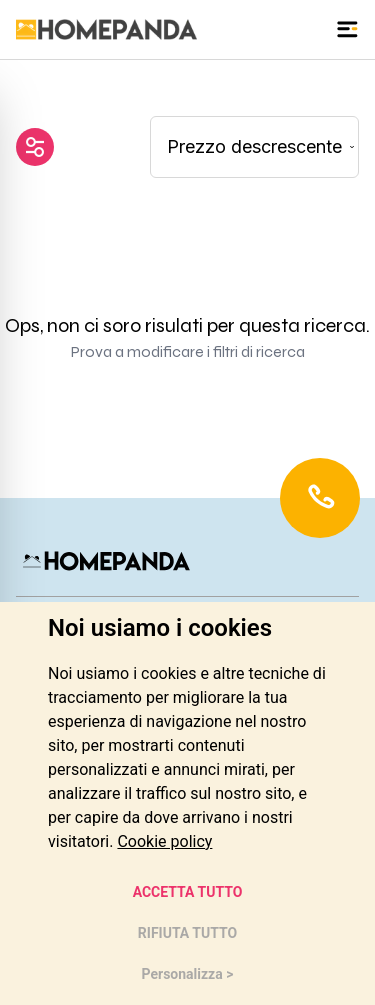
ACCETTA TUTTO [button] (188, 892)
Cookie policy (164, 841)
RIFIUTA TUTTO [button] (187, 933)
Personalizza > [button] (188, 974)
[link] (164, 841)
